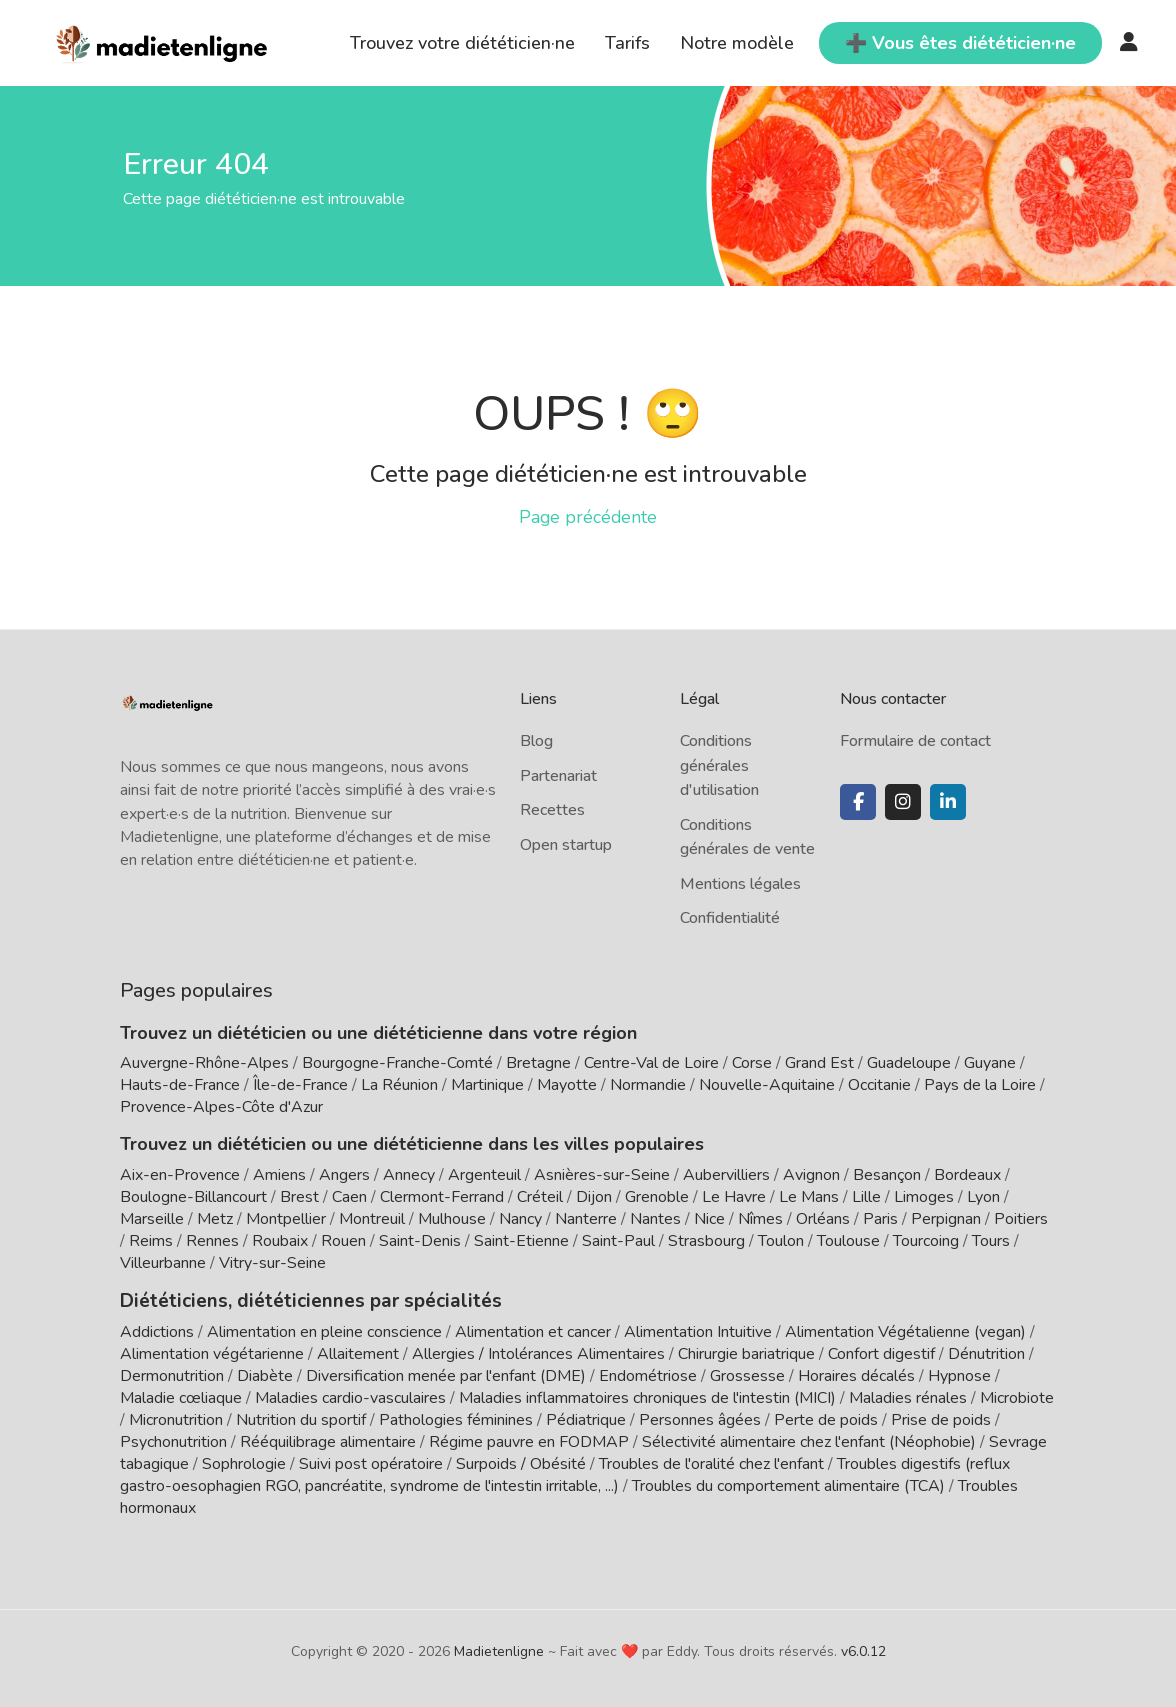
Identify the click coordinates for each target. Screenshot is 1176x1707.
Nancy (520, 1219)
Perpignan (946, 1219)
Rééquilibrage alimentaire (328, 1440)
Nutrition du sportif (301, 1418)
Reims (151, 1241)
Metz (215, 1219)
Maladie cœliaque (181, 1396)
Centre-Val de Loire (651, 1063)
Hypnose (959, 1374)
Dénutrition (986, 1352)
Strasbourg (706, 1241)
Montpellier (286, 1219)
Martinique (487, 1085)
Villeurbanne (163, 1263)
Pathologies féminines (456, 1418)
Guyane (990, 1063)
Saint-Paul (618, 1241)
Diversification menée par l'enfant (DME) (448, 1374)
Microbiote (1017, 1396)
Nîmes (760, 1219)
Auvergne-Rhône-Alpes (204, 1063)
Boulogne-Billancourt (193, 1197)
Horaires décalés (856, 1374)
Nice (709, 1219)
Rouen (343, 1241)
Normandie (648, 1085)
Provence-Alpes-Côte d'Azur (221, 1107)
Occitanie (879, 1085)
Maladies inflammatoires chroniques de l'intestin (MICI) (647, 1396)
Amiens (279, 1175)
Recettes (552, 810)
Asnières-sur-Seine (602, 1175)
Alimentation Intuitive (698, 1330)
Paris (880, 1219)
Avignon (811, 1175)
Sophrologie (244, 1462)
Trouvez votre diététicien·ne (462, 43)
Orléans (823, 1219)
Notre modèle (737, 43)
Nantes (655, 1219)
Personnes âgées (700, 1418)
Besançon (887, 1175)
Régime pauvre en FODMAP (529, 1440)
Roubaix (280, 1241)
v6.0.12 (863, 1649)
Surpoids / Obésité (521, 1462)
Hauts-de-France (180, 1085)
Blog (536, 741)
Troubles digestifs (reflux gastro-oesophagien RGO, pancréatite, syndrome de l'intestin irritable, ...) (565, 1473)
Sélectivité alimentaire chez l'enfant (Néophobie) (809, 1440)
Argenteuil (484, 1175)
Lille (866, 1197)
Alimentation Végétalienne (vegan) (905, 1330)
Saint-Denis (420, 1241)
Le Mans (809, 1197)
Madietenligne (499, 1649)
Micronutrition (176, 1418)
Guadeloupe (909, 1063)
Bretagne (538, 1063)
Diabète (265, 1374)
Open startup (566, 845)
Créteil (540, 1197)
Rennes (212, 1241)
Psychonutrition (173, 1440)
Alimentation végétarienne (212, 1352)
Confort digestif (881, 1352)
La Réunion (399, 1085)
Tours (991, 1241)
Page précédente (588, 517)
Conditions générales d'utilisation (719, 765)
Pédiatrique (586, 1418)
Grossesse (747, 1374)
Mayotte (567, 1085)
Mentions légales (740, 884)
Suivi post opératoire (371, 1462)
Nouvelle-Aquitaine (767, 1085)
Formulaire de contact (915, 741)
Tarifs (627, 43)
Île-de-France (300, 1085)
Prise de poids (941, 1418)
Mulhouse (452, 1219)
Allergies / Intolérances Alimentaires (538, 1352)
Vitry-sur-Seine (272, 1263)
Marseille (152, 1219)
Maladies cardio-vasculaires (350, 1396)
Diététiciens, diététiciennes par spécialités (298, 1300)
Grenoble (657, 1197)
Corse (752, 1063)
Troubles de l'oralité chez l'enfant (711, 1462)
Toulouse (848, 1241)
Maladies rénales (908, 1396)
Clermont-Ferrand (442, 1197)
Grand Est (819, 1063)
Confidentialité (730, 918)
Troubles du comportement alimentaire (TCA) (788, 1484)
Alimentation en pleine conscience (324, 1330)
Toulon (781, 1241)
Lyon (983, 1197)
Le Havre (734, 1197)
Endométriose (648, 1374)
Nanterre (586, 1219)
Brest (299, 1197)
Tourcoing (926, 1241)
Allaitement (358, 1352)
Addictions (157, 1330)
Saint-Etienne (521, 1241)
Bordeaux (967, 1175)
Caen (349, 1197)
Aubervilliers (726, 1175)
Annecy (409, 1175)
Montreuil (372, 1219)
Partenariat (558, 776)
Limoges (924, 1197)
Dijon (594, 1197)
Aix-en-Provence (180, 1175)
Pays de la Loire (980, 1085)
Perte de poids (826, 1418)
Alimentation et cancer (533, 1330)
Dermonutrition (174, 1374)
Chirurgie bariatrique (746, 1352)
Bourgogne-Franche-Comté (397, 1063)
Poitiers (1021, 1219)
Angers (344, 1175)
